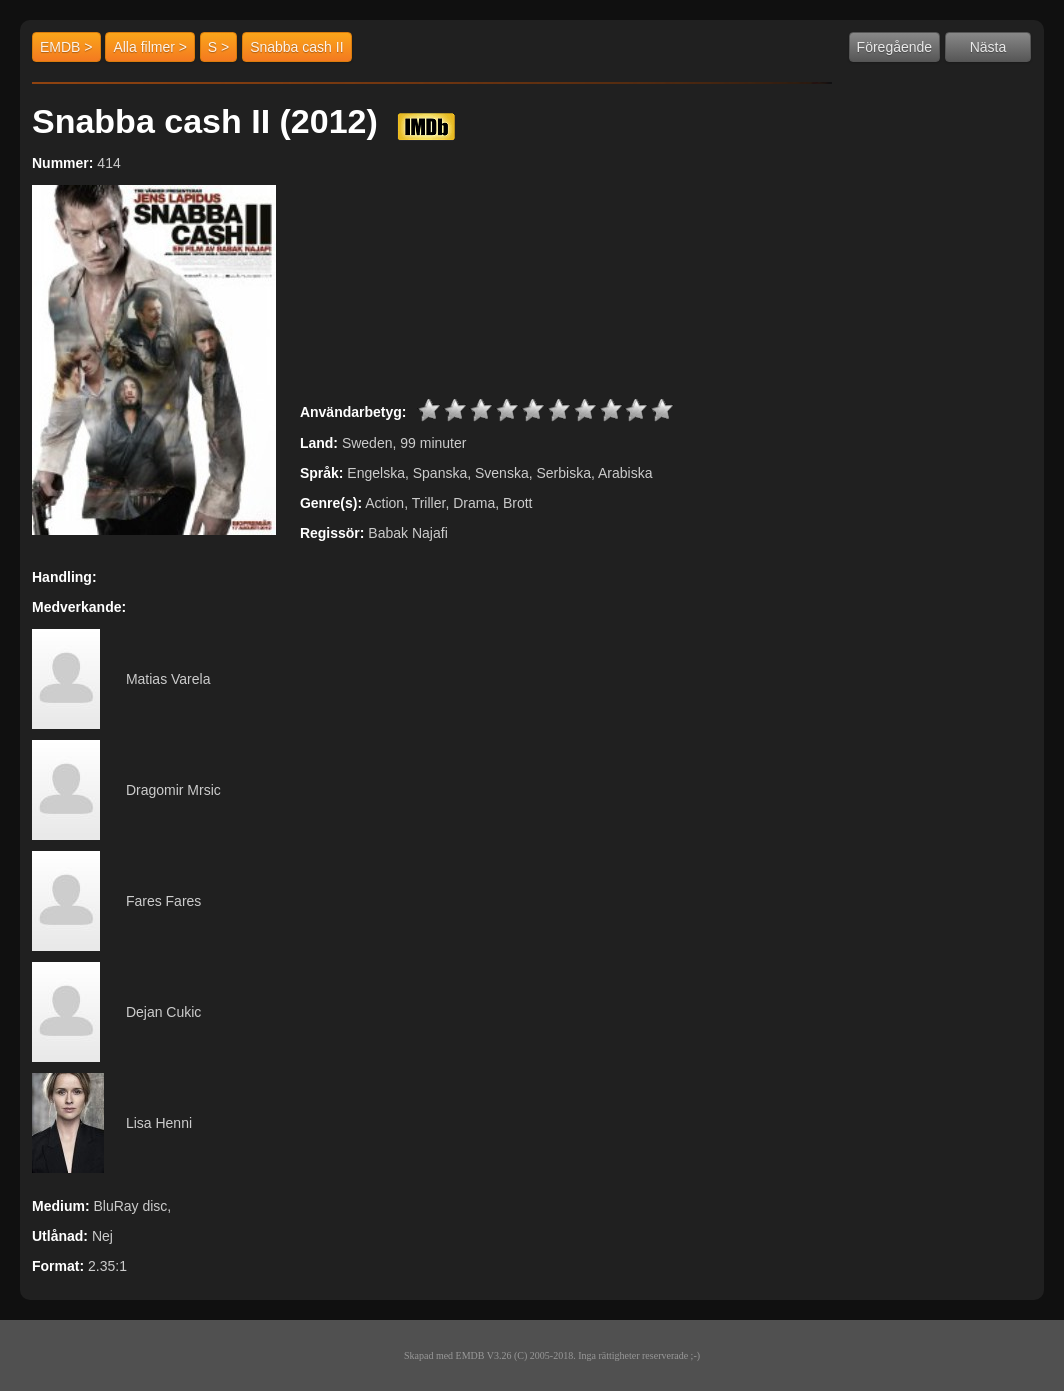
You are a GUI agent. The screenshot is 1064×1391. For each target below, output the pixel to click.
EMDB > (66, 47)
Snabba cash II (296, 47)
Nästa (988, 47)
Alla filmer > (150, 47)
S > (218, 47)
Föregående (895, 47)
